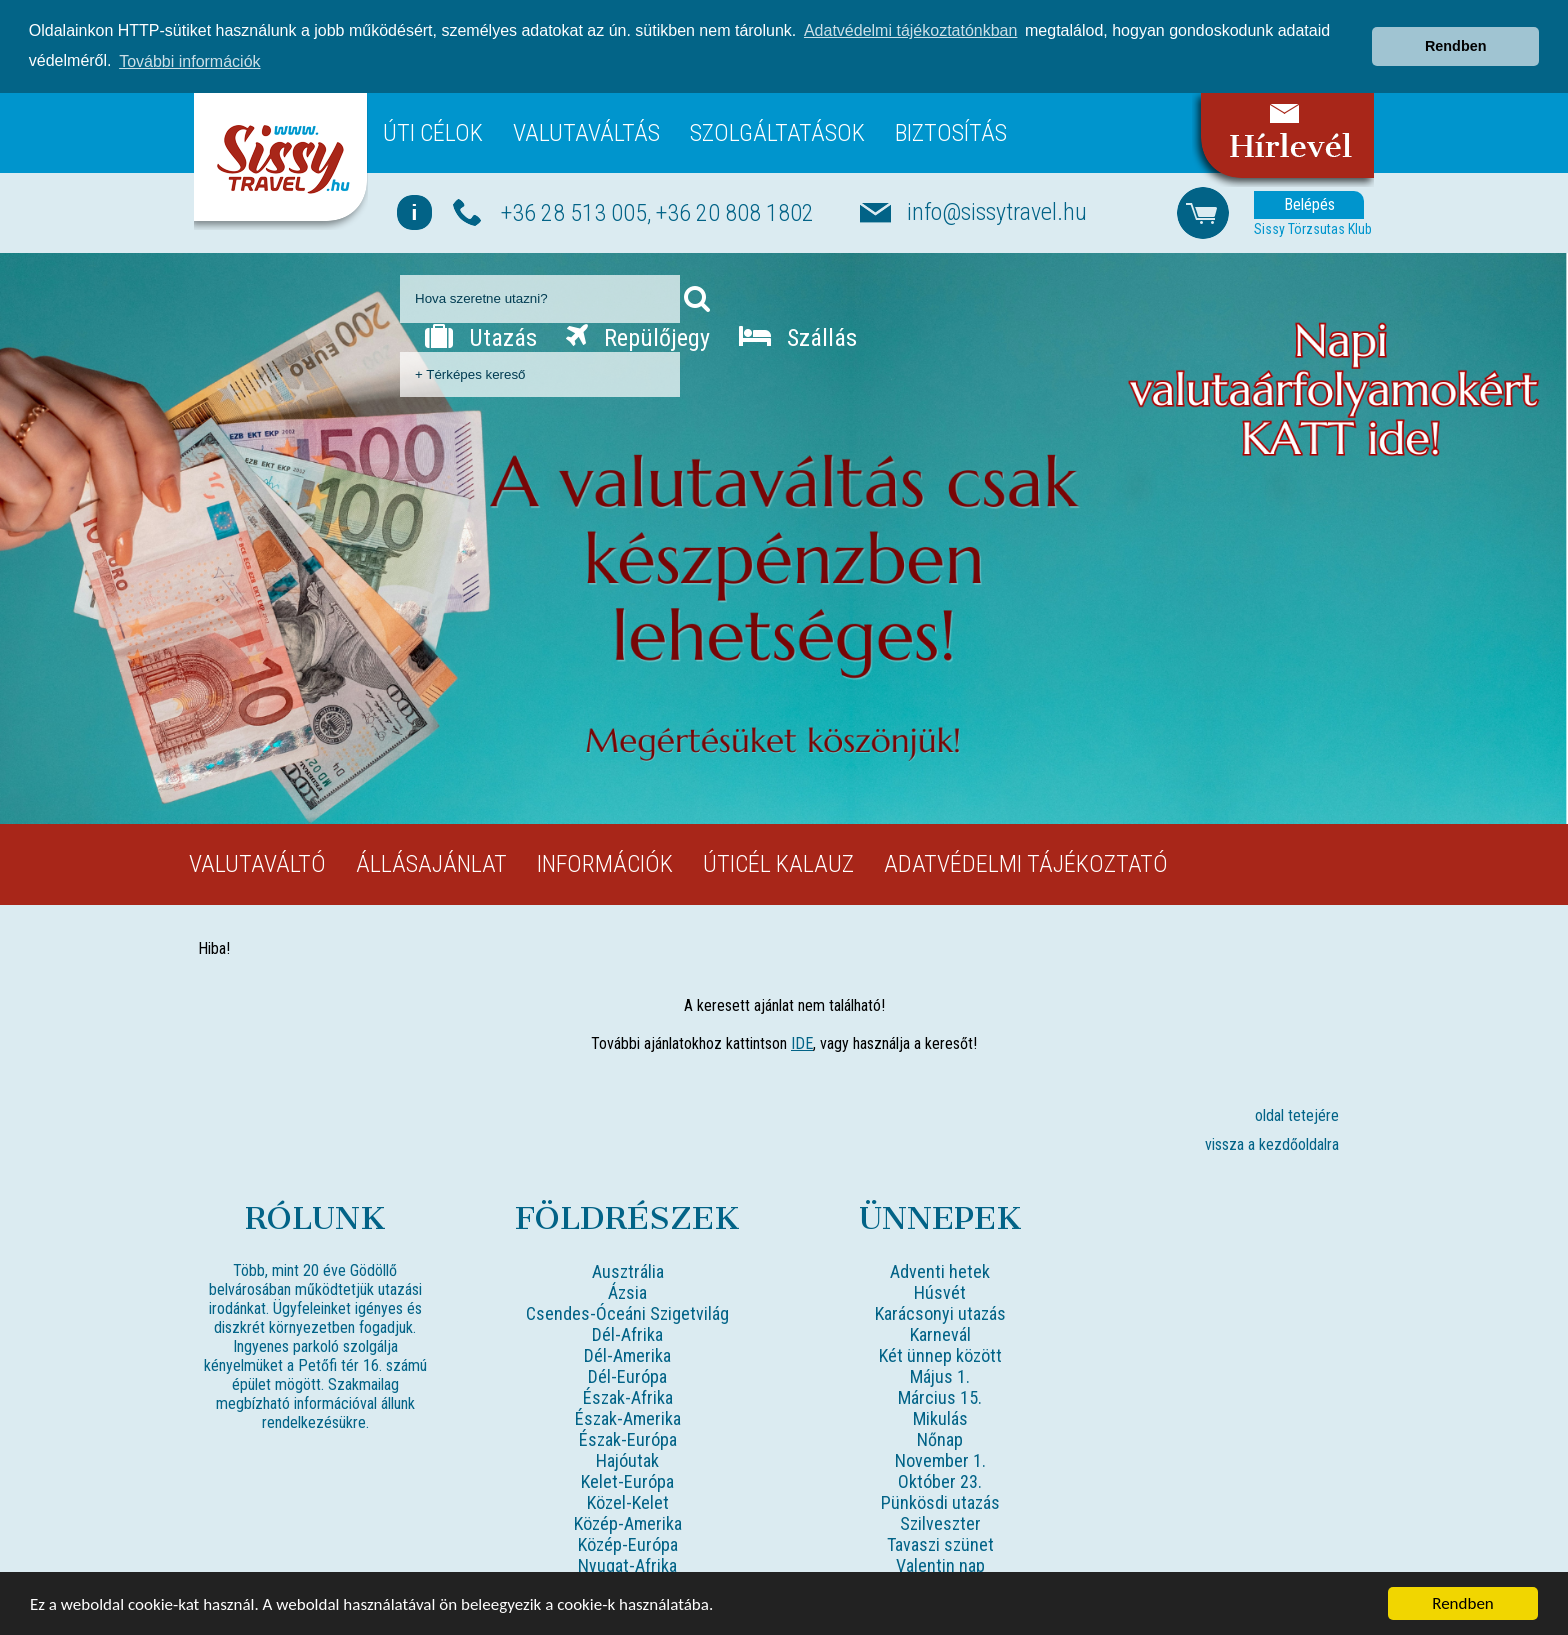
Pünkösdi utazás (940, 1501)
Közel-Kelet (628, 1501)
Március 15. (940, 1396)
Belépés (1309, 203)
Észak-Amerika (628, 1417)
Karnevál (940, 1333)
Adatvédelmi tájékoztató (1026, 863)
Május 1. (940, 1375)
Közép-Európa (628, 1543)
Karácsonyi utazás (940, 1312)
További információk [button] (189, 61)
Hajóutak (627, 1459)
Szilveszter (940, 1522)
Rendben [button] (1456, 46)
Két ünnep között (940, 1354)
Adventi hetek (940, 1270)
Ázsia (627, 1291)
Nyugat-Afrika (627, 1564)
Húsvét (940, 1291)
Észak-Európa (628, 1438)
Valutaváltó (257, 863)
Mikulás (940, 1417)
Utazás (481, 337)
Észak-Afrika (628, 1396)
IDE (802, 1042)
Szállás (798, 337)
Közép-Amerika (628, 1522)
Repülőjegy (638, 337)
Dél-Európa (627, 1375)
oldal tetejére (1297, 1114)
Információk (605, 863)
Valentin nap (940, 1564)
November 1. (940, 1459)
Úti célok (433, 132)
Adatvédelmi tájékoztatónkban (910, 30)
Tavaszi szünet (940, 1543)
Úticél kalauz (778, 863)
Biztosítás (951, 132)
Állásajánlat (431, 863)
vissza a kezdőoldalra (1272, 1143)
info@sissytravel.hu (997, 211)
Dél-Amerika (627, 1354)
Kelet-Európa (627, 1480)
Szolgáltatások (777, 132)
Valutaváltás (586, 132)
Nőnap (940, 1438)
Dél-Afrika (627, 1333)
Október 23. (940, 1480)
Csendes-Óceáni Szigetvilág (627, 1312)
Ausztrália (628, 1270)
